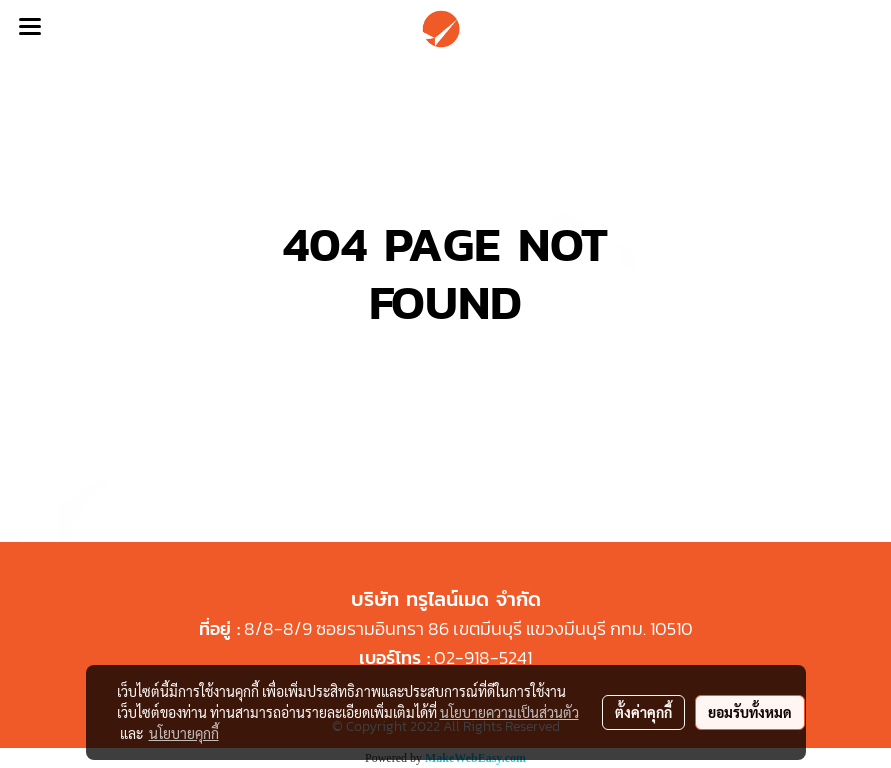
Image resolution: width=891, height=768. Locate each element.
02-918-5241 (483, 657)
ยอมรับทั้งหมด (750, 712)
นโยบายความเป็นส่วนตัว (509, 712)
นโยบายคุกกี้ (184, 733)
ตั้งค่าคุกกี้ (643, 712)
